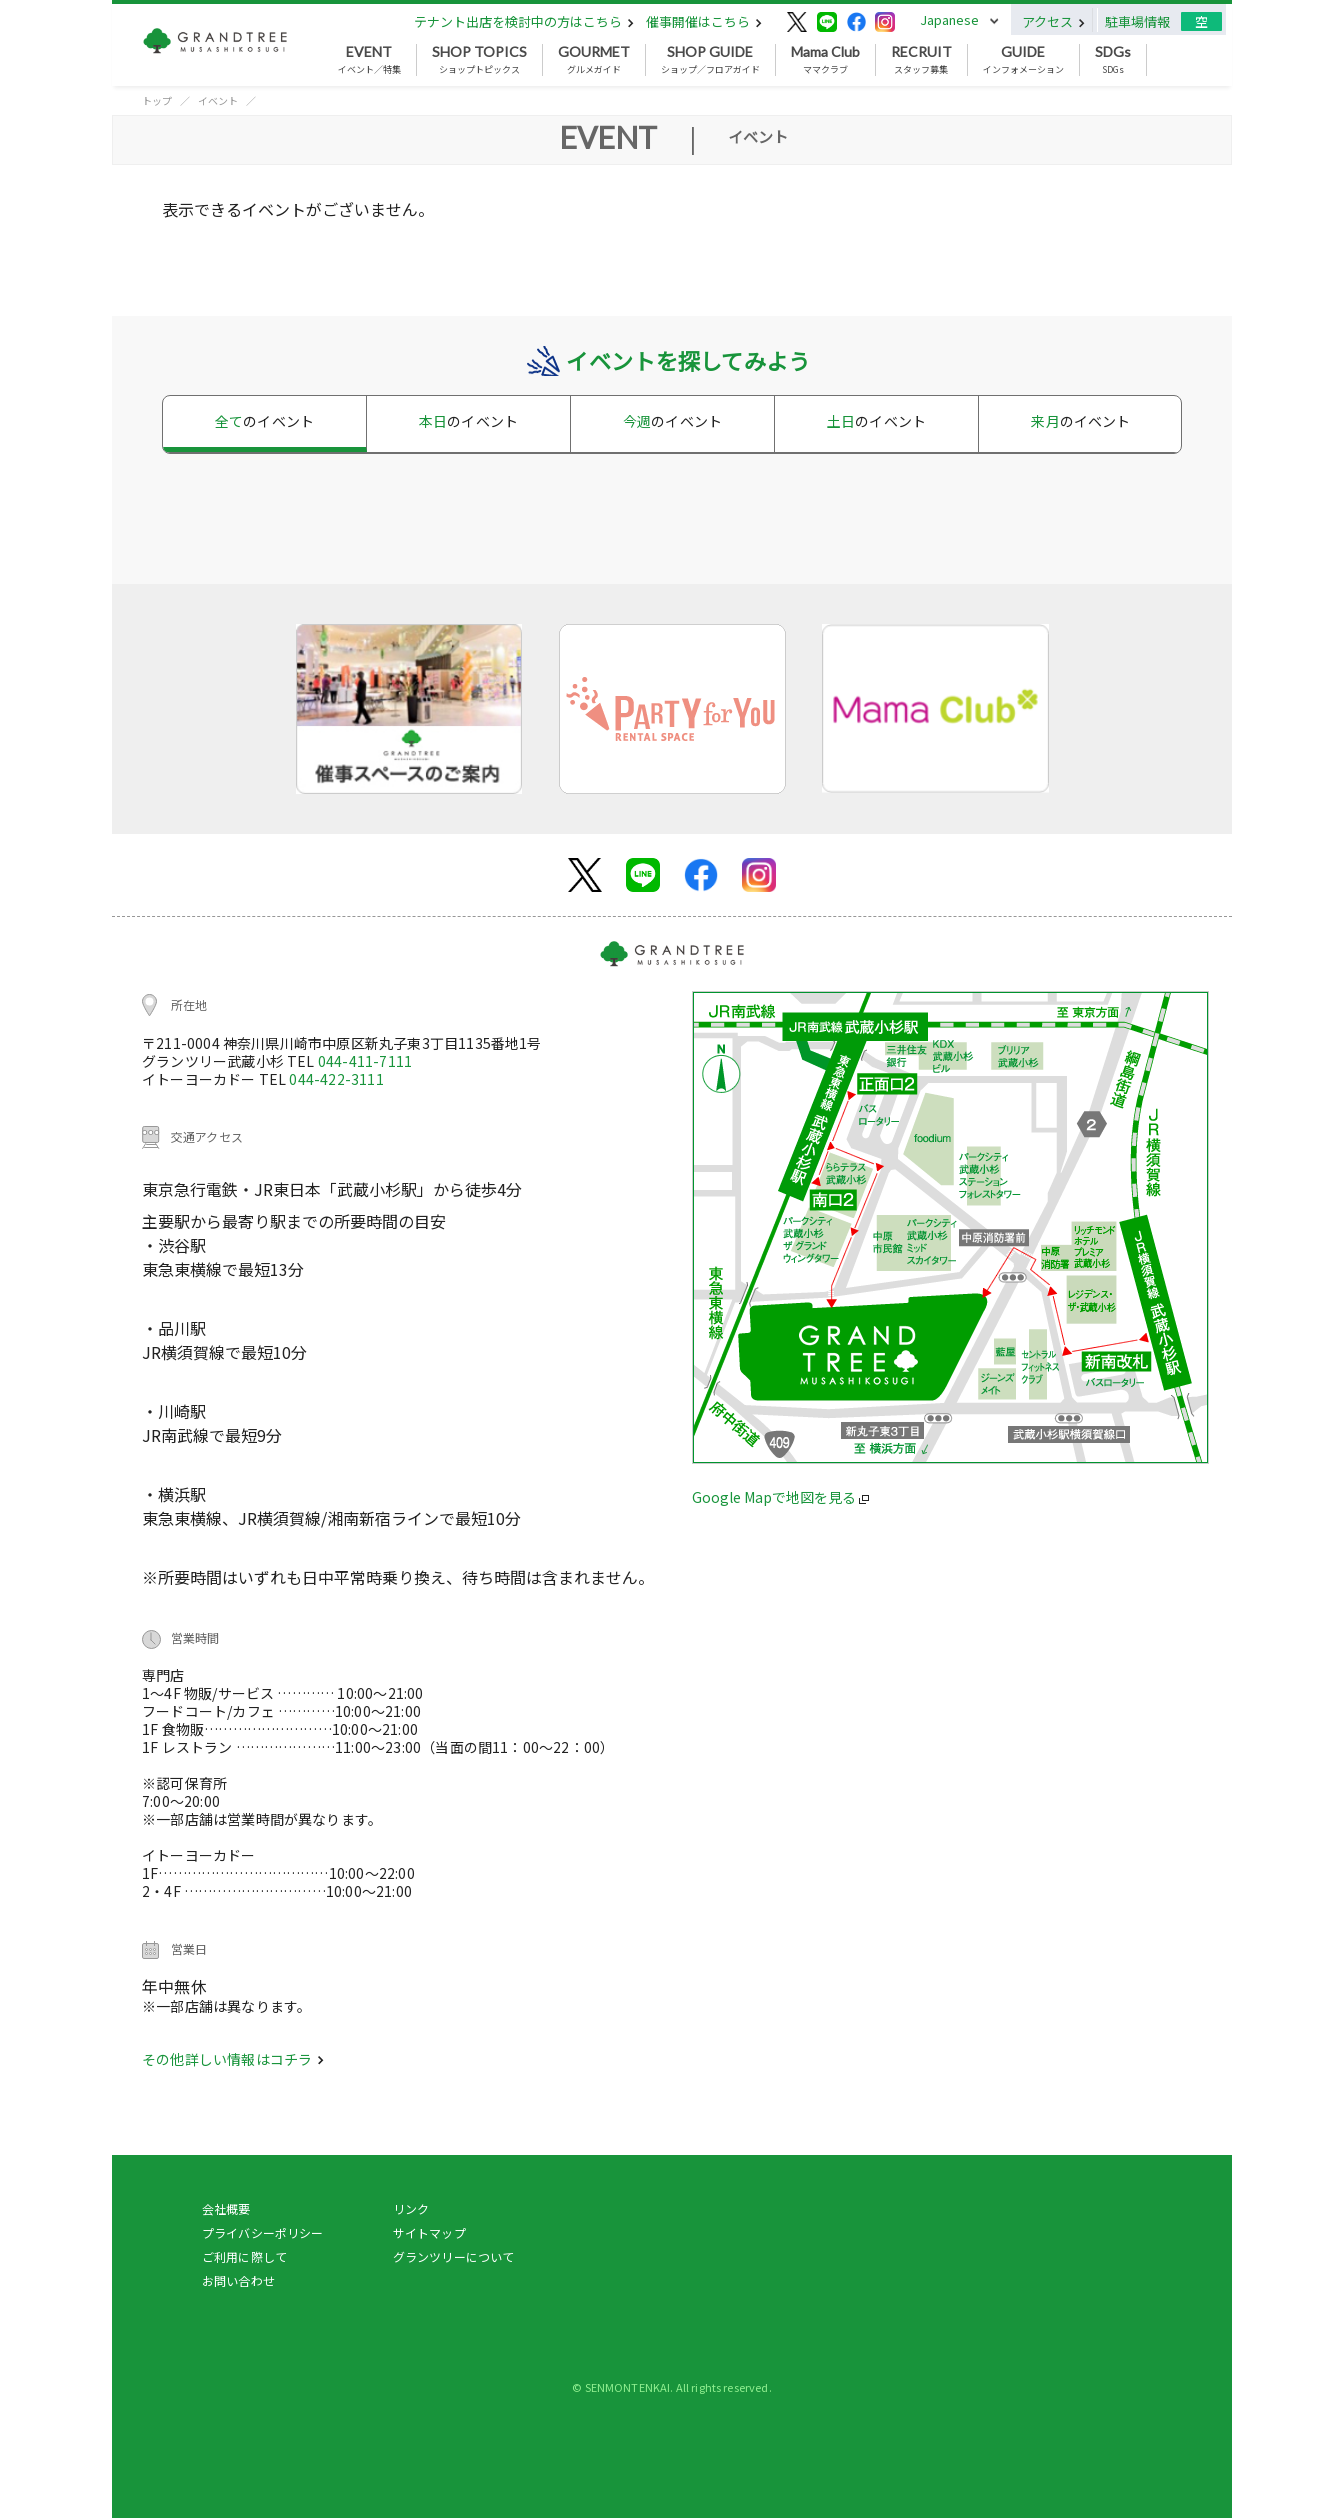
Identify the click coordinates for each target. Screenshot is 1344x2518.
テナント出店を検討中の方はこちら (524, 21)
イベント (218, 100)
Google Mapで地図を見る (780, 1497)
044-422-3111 (336, 1079)
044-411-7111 (365, 1061)
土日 (876, 421)
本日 (468, 421)
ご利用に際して (244, 2256)
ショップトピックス (479, 60)
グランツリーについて (454, 2256)
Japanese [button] (949, 19)
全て (264, 421)
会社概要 (226, 2208)
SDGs (1113, 60)
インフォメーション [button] (1023, 60)
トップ (157, 100)
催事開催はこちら (704, 21)
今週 (672, 421)
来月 (1080, 421)
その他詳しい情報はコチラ (233, 2059)
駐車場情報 (1137, 21)
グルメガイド (594, 60)
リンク (411, 2208)
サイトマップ (429, 2232)
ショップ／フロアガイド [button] (710, 60)
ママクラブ (825, 60)
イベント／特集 (369, 60)
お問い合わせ (238, 2280)
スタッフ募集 (921, 60)
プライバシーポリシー (263, 2232)
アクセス (1053, 21)
